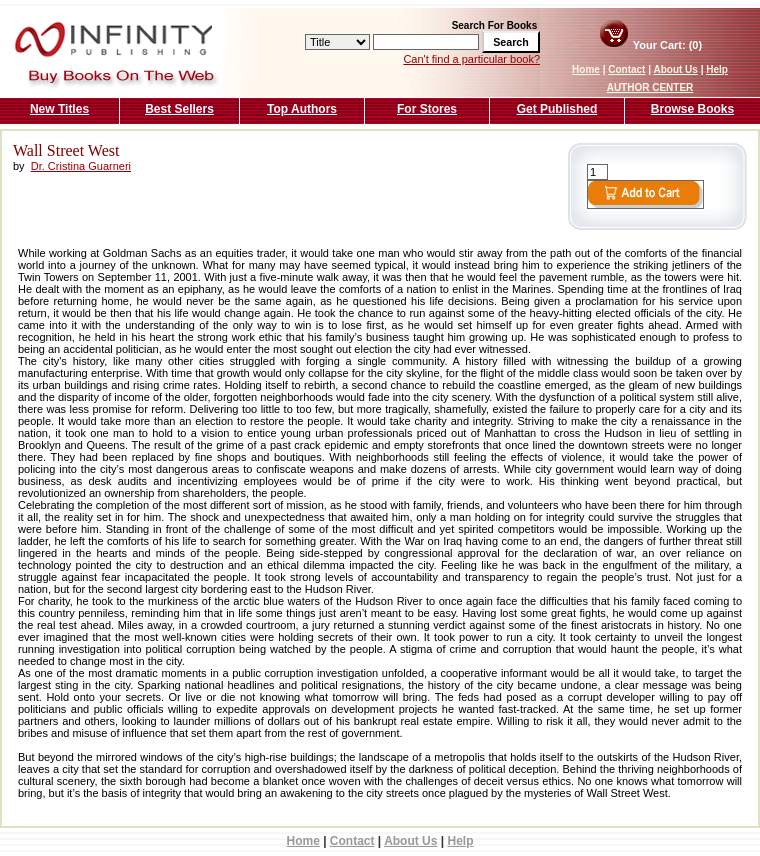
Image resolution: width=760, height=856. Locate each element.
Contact (626, 69)
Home (586, 69)
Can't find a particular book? (471, 59)
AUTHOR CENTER (650, 87)
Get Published (557, 109)
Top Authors (302, 109)
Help (717, 69)
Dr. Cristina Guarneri (81, 166)
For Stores (427, 109)
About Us (675, 69)
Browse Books (692, 109)
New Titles (59, 109)
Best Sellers (179, 109)
